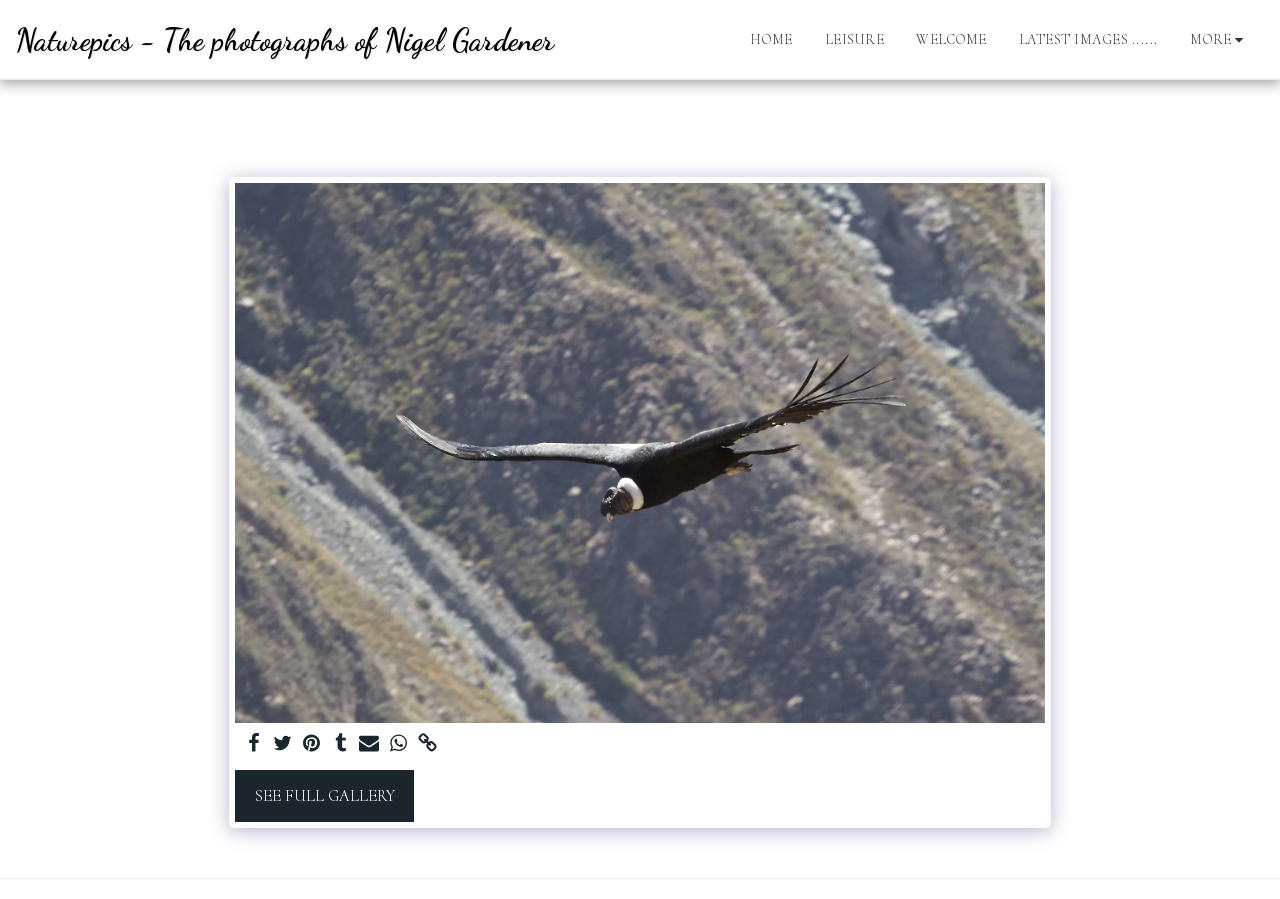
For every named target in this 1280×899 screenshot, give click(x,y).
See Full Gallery (325, 796)
